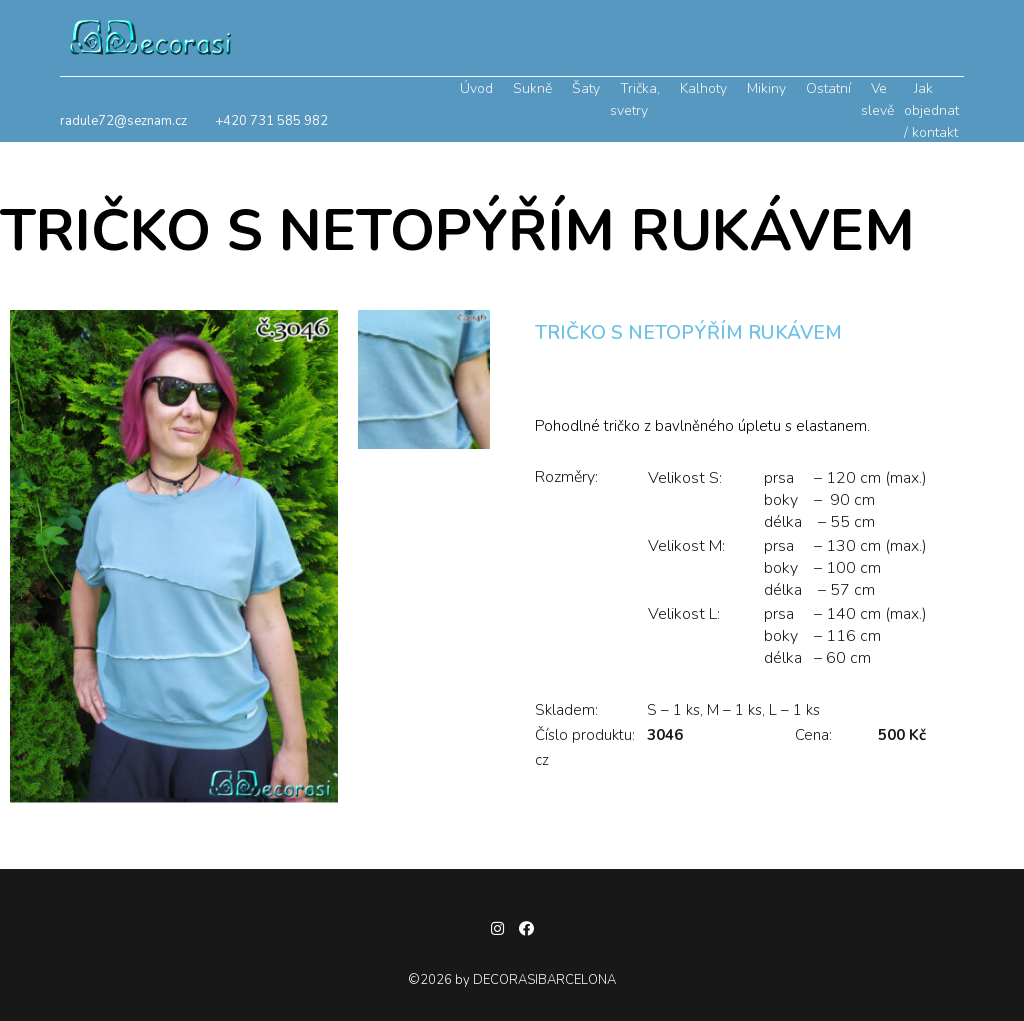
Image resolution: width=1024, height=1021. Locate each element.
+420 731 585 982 (271, 121)
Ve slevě (877, 99)
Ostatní (828, 88)
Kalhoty (703, 88)
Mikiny (766, 88)
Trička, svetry (635, 99)
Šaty (586, 88)
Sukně (532, 88)
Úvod (476, 88)
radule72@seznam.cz (123, 121)
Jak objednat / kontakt (931, 110)
